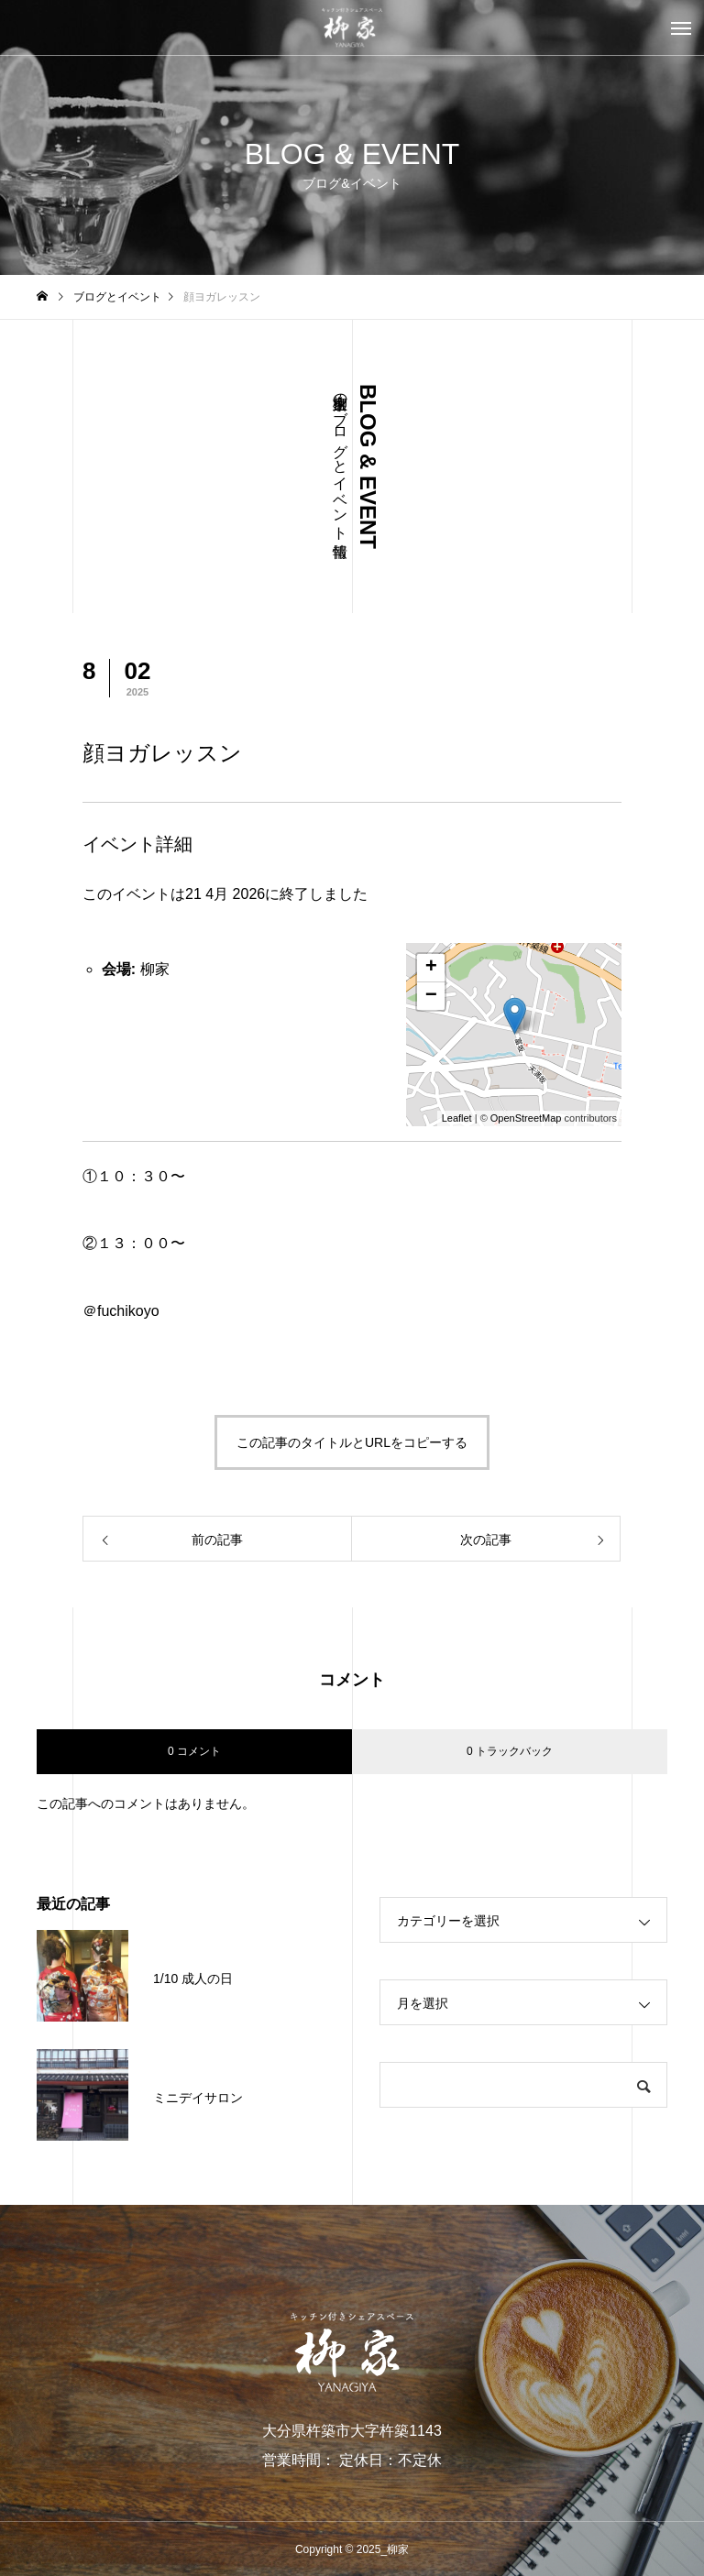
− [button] (431, 996)
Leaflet (457, 1118)
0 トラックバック (510, 1751)
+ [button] (431, 967)
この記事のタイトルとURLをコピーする (352, 1442)
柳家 (155, 969)
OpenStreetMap (526, 1118)
